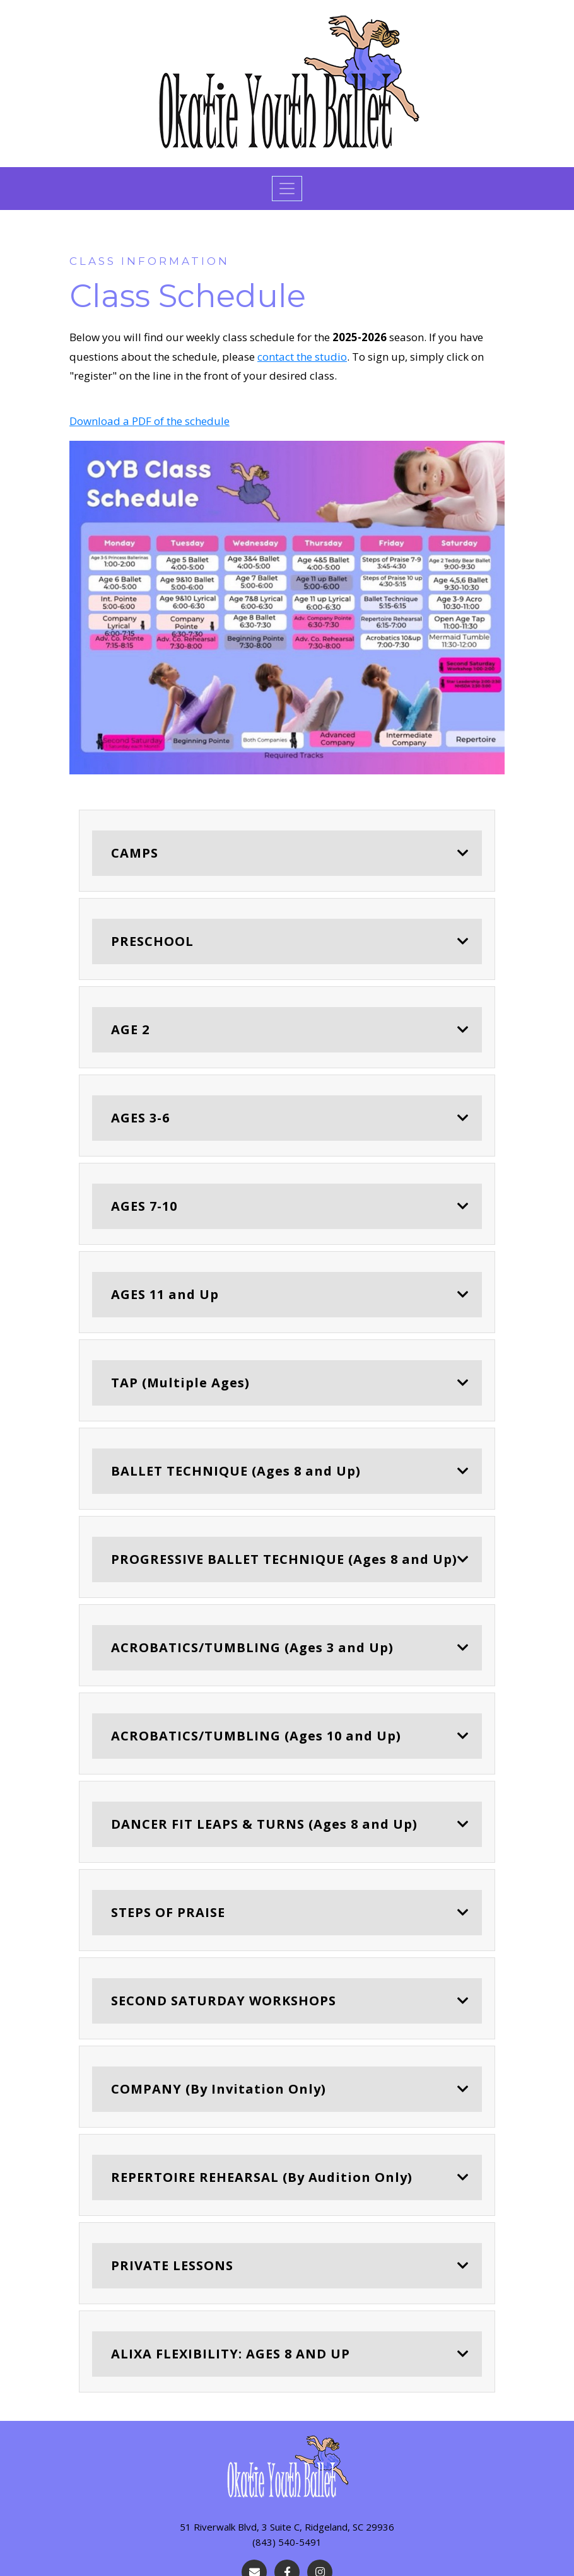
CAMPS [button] (134, 852)
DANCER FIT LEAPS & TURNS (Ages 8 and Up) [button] (264, 1824)
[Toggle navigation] (287, 188)
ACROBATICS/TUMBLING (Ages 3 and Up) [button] (252, 1647)
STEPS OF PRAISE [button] (168, 1912)
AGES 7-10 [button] (144, 1206)
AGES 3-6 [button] (140, 1117)
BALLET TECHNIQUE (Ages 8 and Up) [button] (236, 1470)
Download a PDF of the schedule (149, 421)
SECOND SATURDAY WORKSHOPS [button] (223, 2000)
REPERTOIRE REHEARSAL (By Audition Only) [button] (262, 2177)
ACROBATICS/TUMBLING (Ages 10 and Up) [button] (256, 1735)
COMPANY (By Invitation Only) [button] (218, 2088)
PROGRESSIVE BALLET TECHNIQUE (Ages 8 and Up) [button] (284, 1559)
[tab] (287, 851)
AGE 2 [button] (130, 1029)
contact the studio (302, 356)
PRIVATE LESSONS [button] (172, 2265)
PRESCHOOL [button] (152, 941)
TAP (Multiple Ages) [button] (180, 1382)
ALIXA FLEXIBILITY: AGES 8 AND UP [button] (230, 2353)
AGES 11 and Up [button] (165, 1294)
